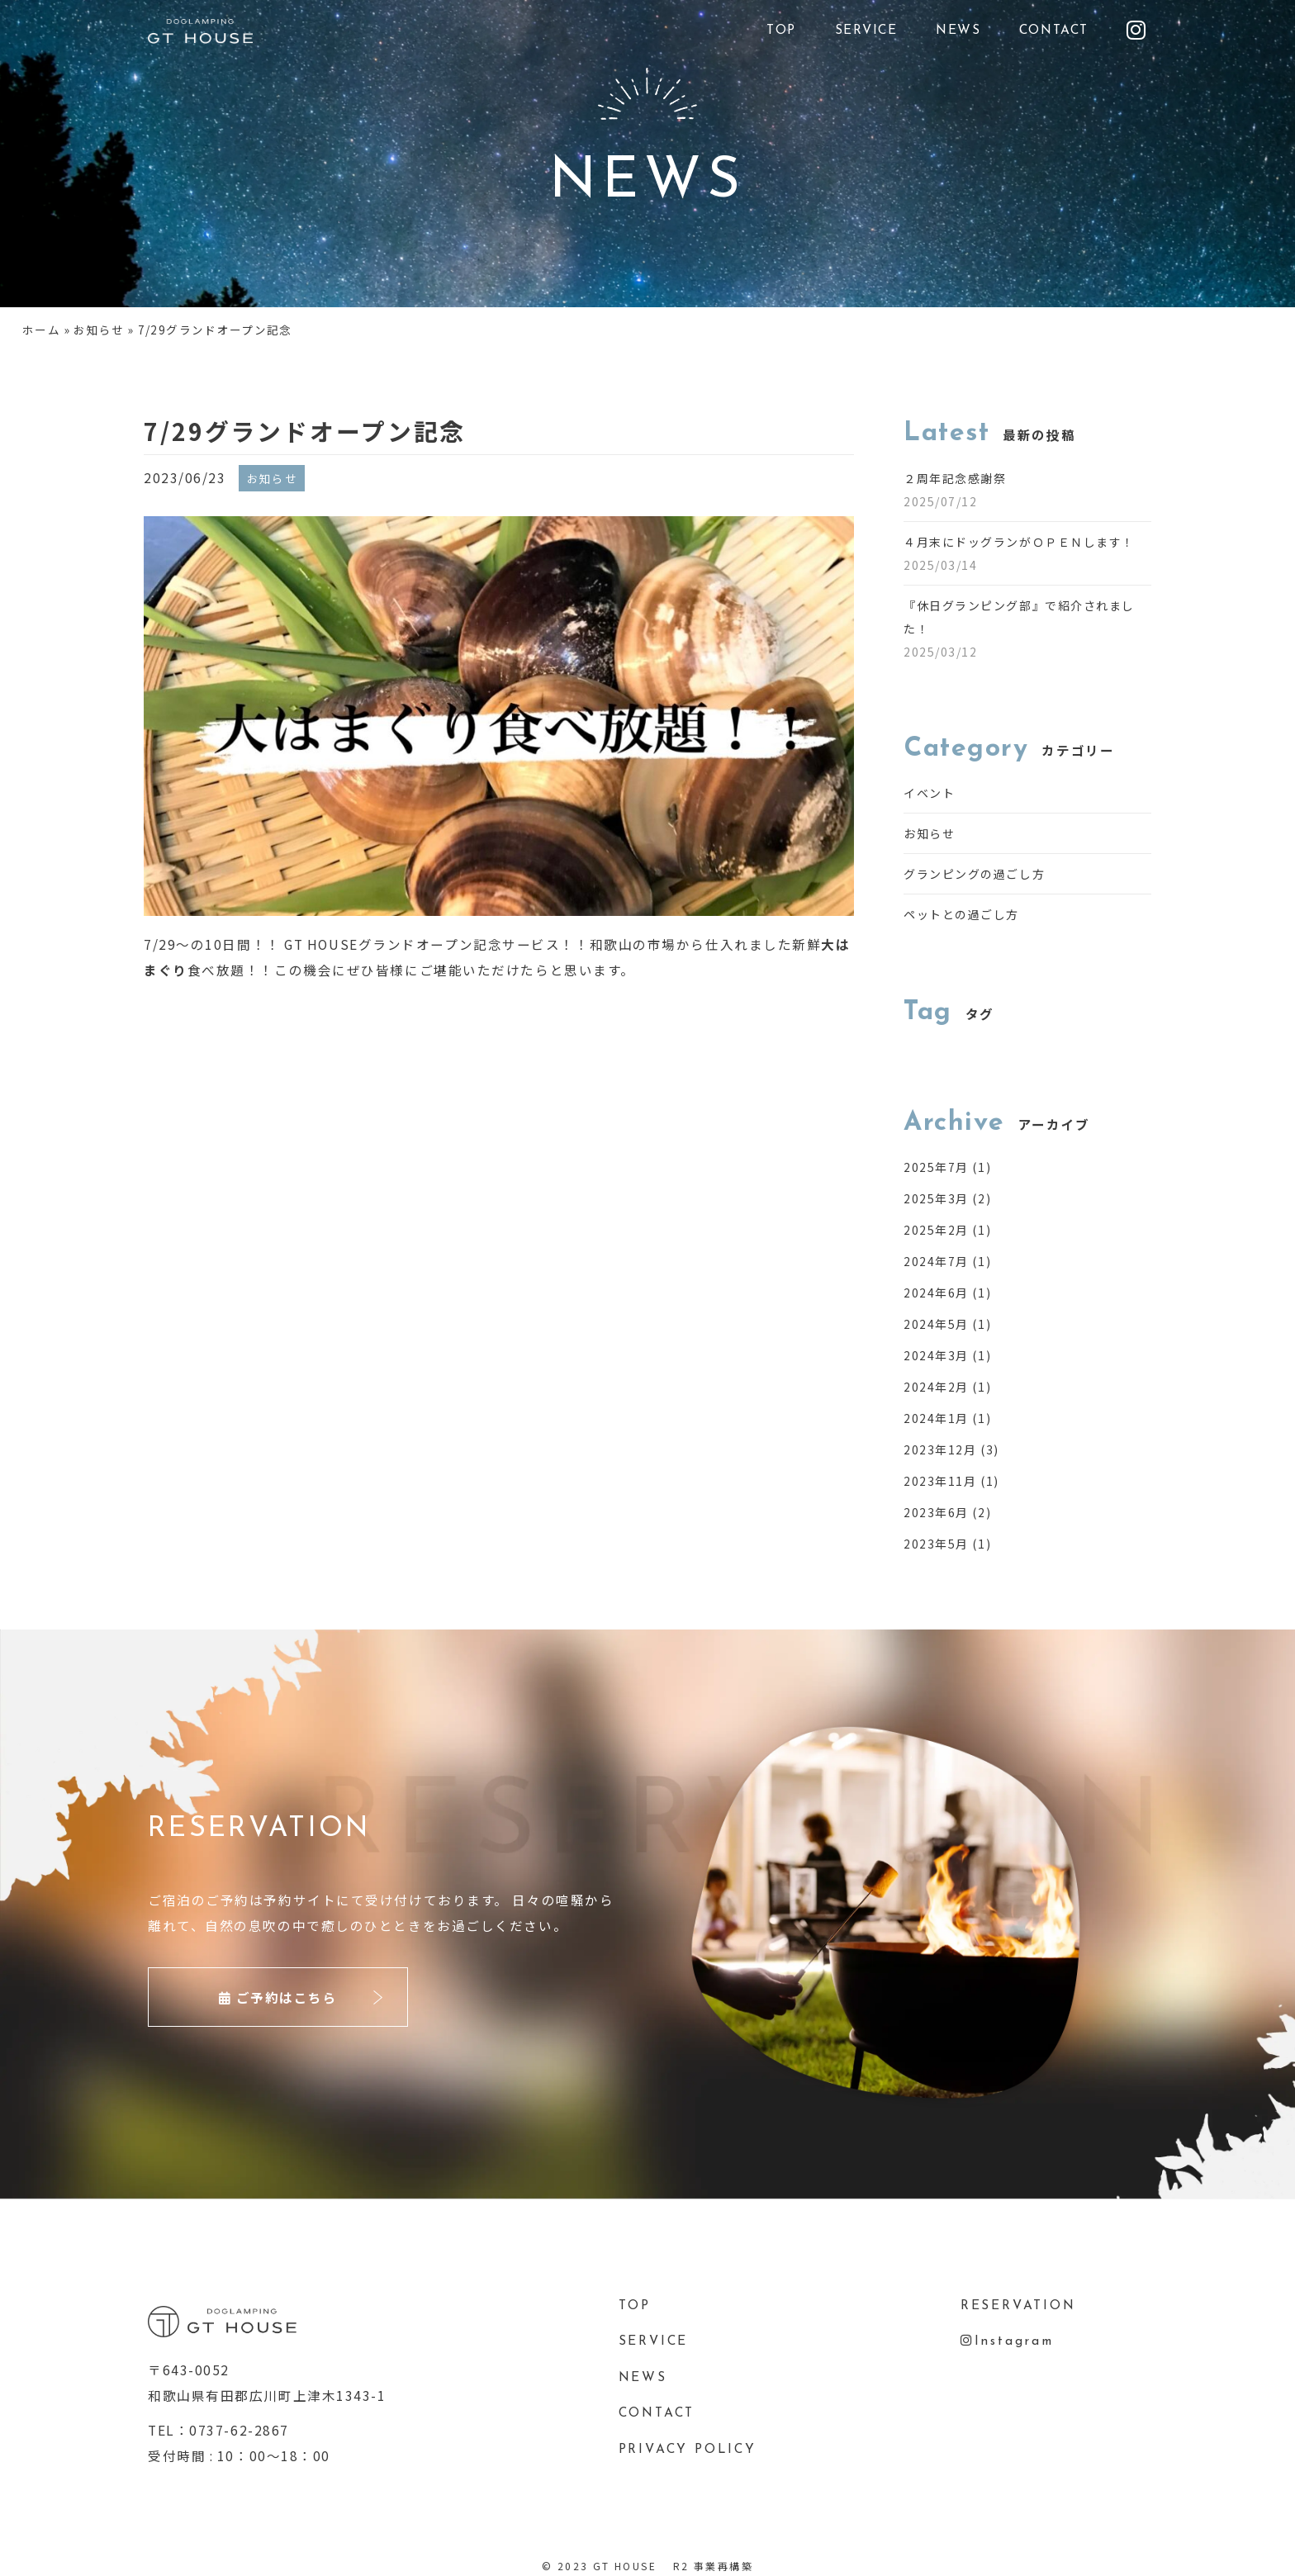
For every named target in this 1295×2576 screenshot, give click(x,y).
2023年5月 (936, 1543)
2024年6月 (936, 1292)
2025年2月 (936, 1230)
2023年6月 (936, 1512)
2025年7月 (936, 1167)
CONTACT (1054, 30)
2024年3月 (936, 1355)
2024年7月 (936, 1261)
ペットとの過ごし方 (961, 914)
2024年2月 (936, 1386)
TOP (781, 30)
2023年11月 (940, 1481)
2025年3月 (936, 1198)
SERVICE (866, 30)
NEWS (958, 30)
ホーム (41, 329)
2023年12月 (940, 1449)
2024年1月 (936, 1418)
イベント (929, 793)
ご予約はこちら (278, 1997)
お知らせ (99, 329)
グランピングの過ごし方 (974, 874)
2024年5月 (936, 1324)
